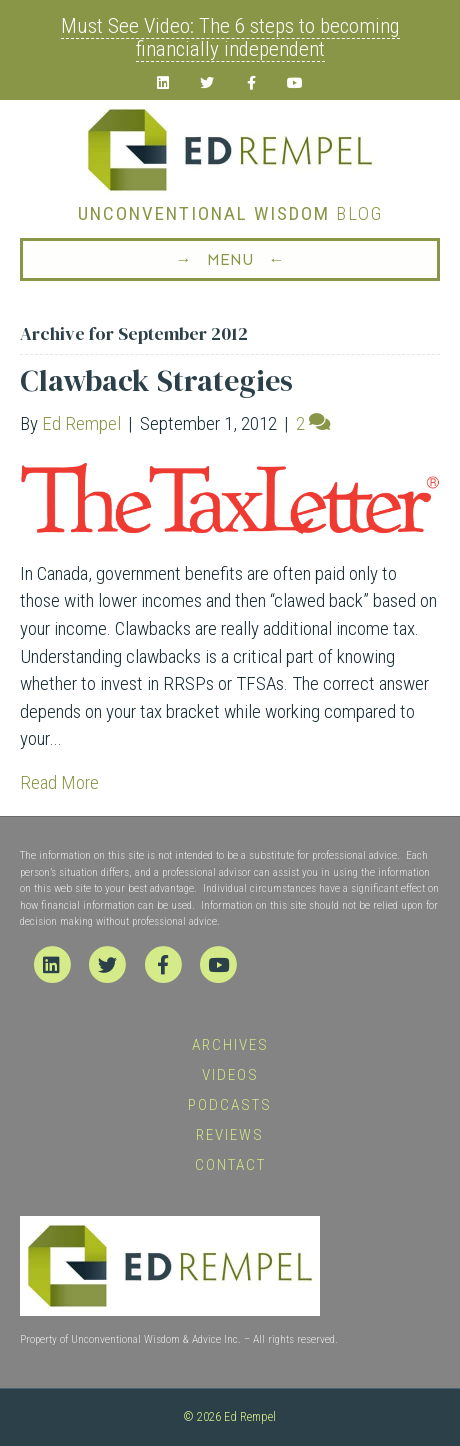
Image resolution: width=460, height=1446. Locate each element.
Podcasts (230, 1105)
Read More (59, 782)
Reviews (230, 1135)
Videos (230, 1075)
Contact (230, 1165)
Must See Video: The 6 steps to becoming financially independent (230, 37)
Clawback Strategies (156, 380)
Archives (230, 1045)
